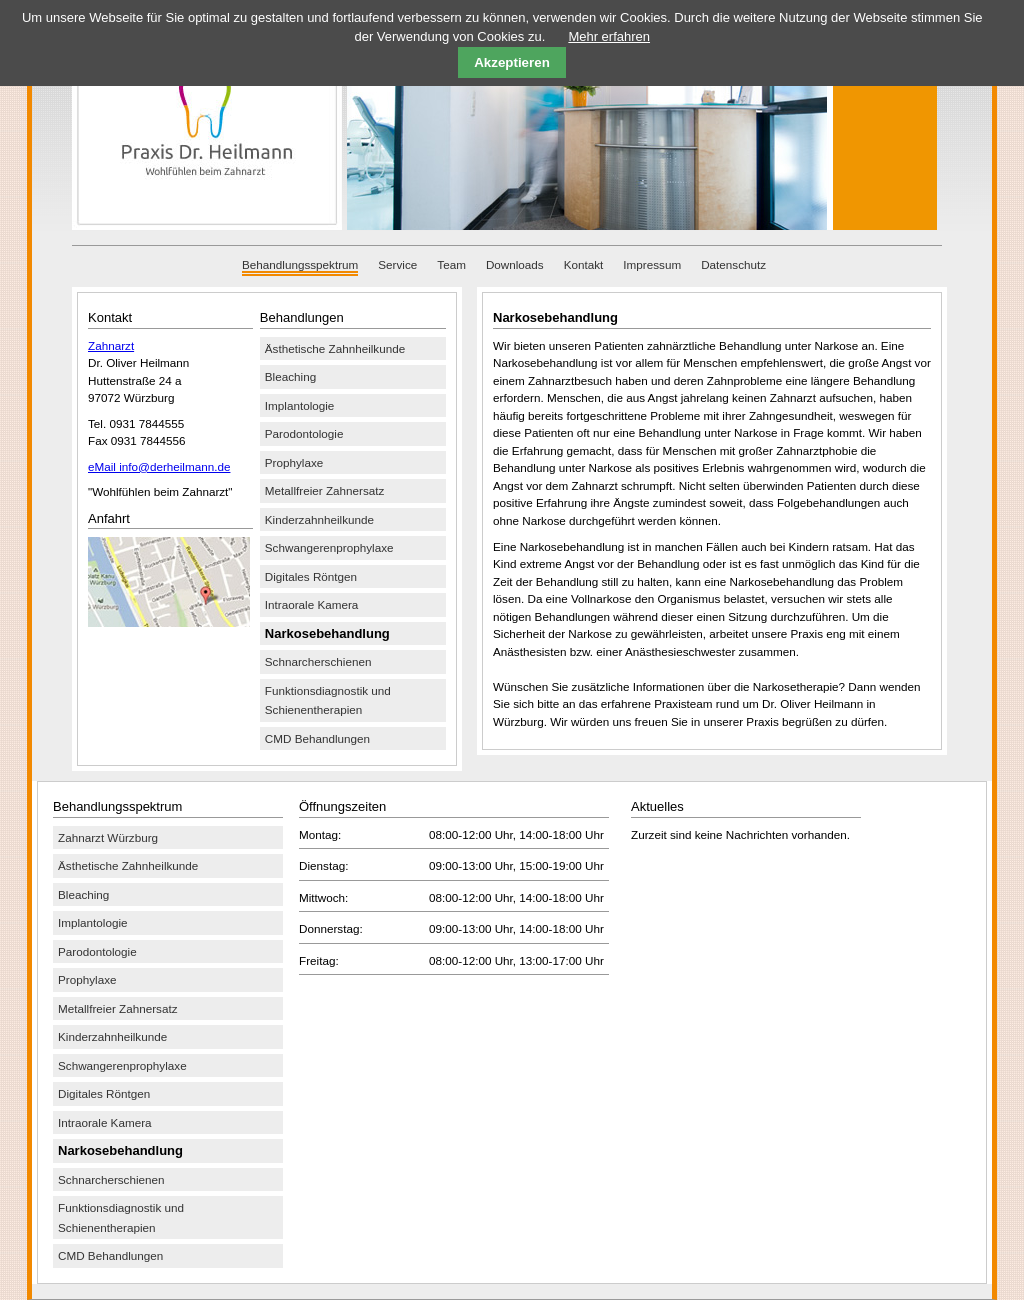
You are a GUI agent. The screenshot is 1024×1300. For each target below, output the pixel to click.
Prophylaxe (294, 462)
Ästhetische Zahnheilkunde (335, 348)
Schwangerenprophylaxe (329, 547)
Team (451, 264)
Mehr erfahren (609, 36)
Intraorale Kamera (312, 604)
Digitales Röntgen (311, 576)
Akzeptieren (512, 62)
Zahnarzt (111, 345)
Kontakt (584, 264)
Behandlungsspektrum (300, 264)
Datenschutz (733, 264)
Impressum (652, 264)
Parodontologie (304, 433)
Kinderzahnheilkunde (319, 519)
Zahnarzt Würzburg (108, 837)
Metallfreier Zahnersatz (325, 490)
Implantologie (300, 405)
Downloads (515, 264)
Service (397, 264)
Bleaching (290, 376)
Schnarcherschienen (318, 661)
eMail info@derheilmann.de (159, 466)
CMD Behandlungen (317, 738)
